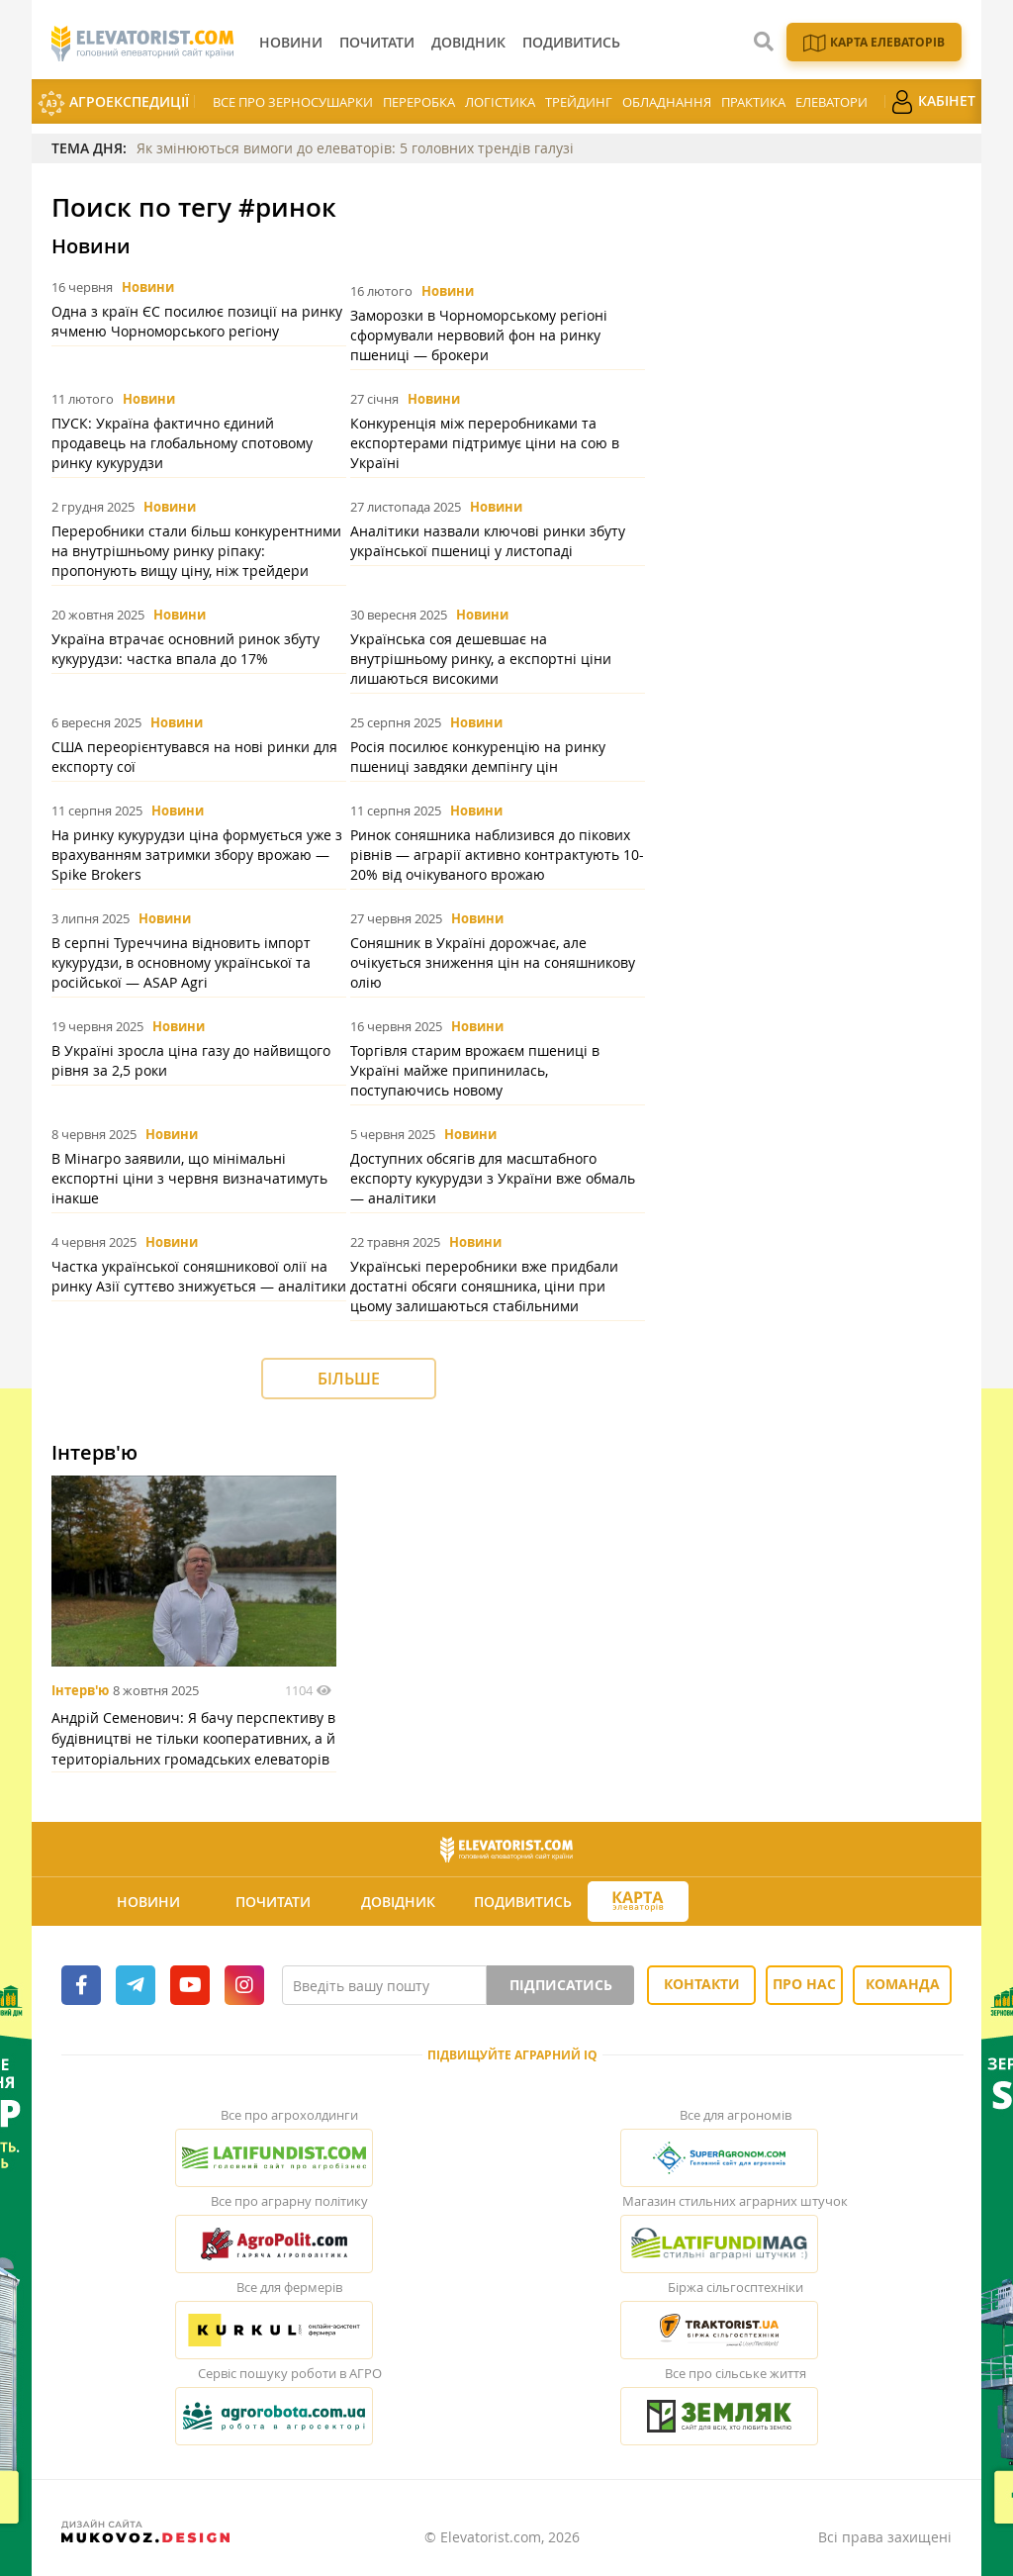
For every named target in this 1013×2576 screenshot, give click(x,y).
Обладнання (666, 102)
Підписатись (560, 1984)
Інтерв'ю (80, 1690)
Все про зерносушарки (293, 102)
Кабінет (932, 102)
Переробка (419, 102)
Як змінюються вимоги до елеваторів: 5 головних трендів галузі (355, 148)
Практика (753, 102)
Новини (148, 287)
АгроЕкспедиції (113, 103)
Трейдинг (578, 102)
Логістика (500, 102)
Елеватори (831, 102)
